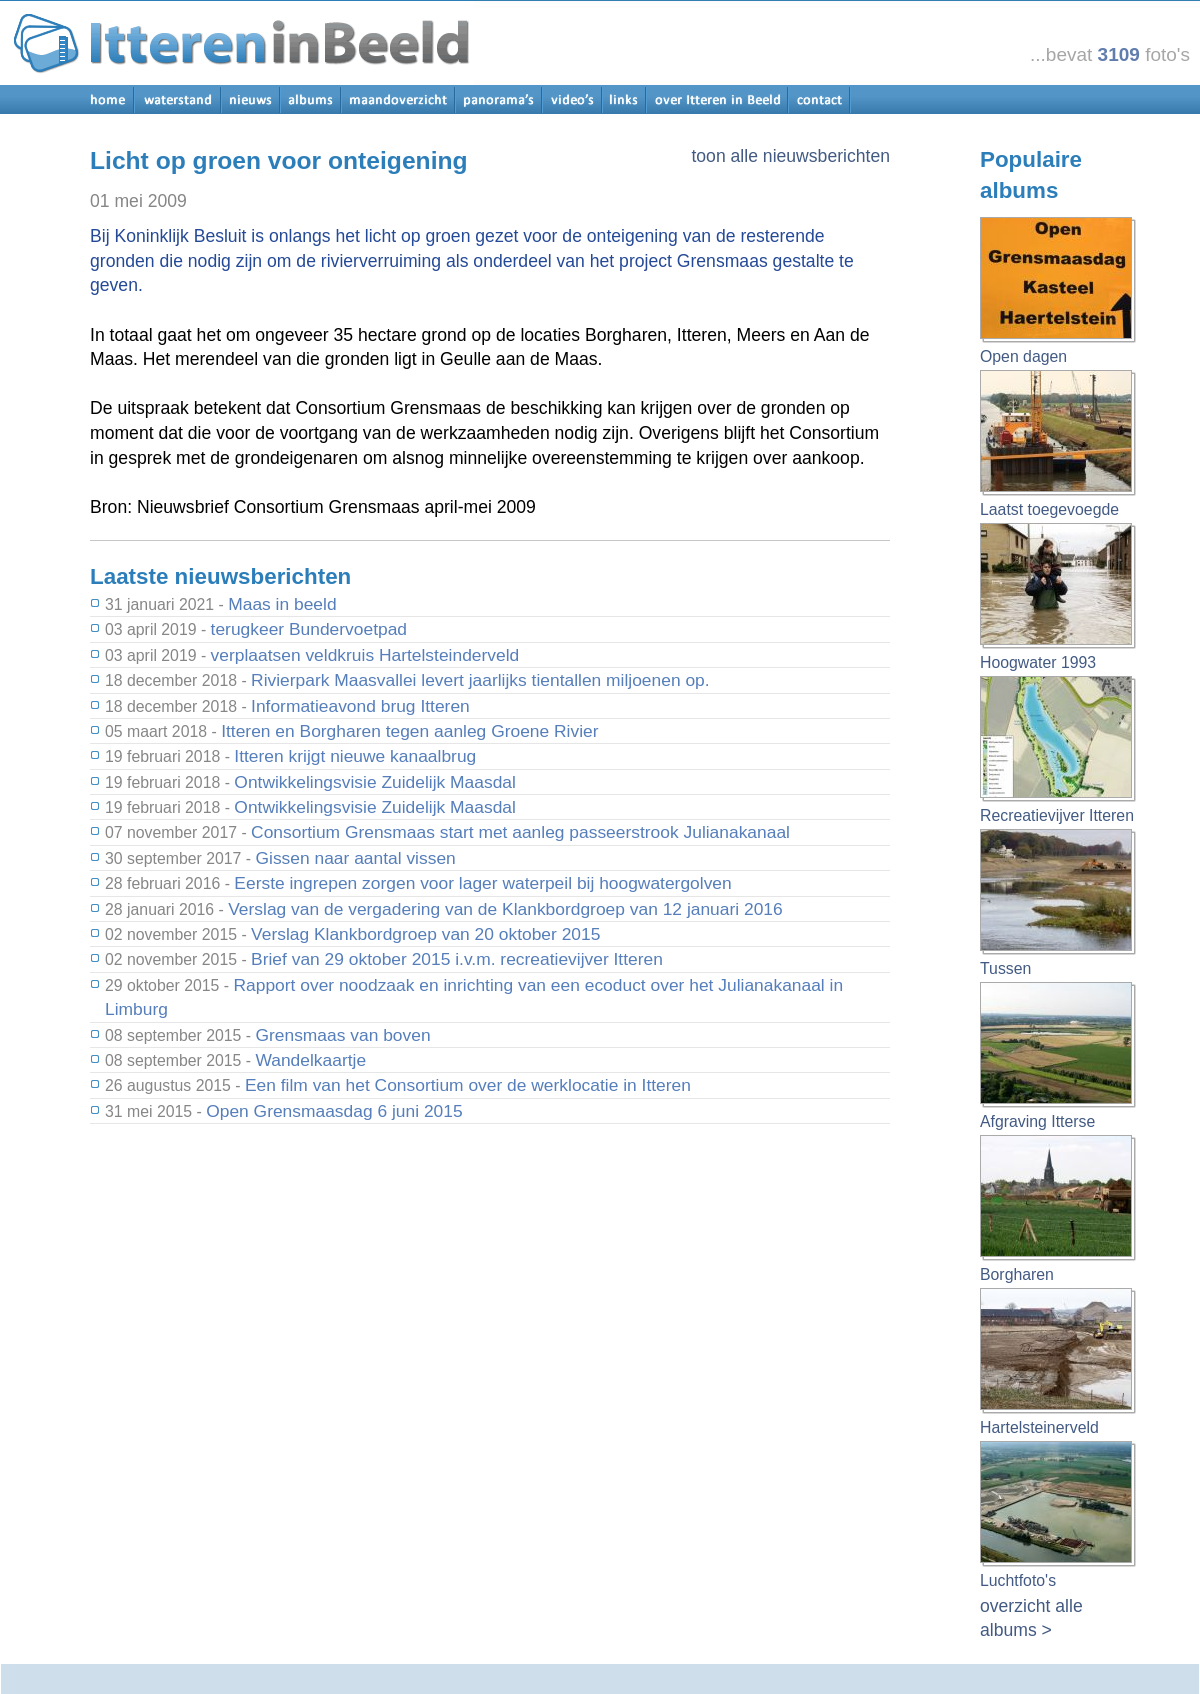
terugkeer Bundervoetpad (309, 629)
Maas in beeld (282, 604)
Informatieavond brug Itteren (360, 706)
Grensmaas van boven (342, 1035)
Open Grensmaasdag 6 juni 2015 (334, 1111)
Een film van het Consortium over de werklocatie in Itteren (468, 1085)
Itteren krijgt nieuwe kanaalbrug (355, 756)
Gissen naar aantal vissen (355, 858)
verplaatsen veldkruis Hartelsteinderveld (365, 655)
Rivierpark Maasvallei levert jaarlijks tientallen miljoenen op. (480, 680)
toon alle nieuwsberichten (790, 156)
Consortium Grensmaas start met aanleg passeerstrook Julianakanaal (520, 832)
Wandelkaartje (310, 1060)
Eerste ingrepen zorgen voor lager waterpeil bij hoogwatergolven (482, 883)
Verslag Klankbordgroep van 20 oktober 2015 (425, 934)
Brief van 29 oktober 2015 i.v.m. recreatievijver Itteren (457, 959)
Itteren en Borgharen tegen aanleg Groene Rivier (409, 731)
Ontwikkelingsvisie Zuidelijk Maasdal (375, 782)
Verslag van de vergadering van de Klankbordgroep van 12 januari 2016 (505, 909)
